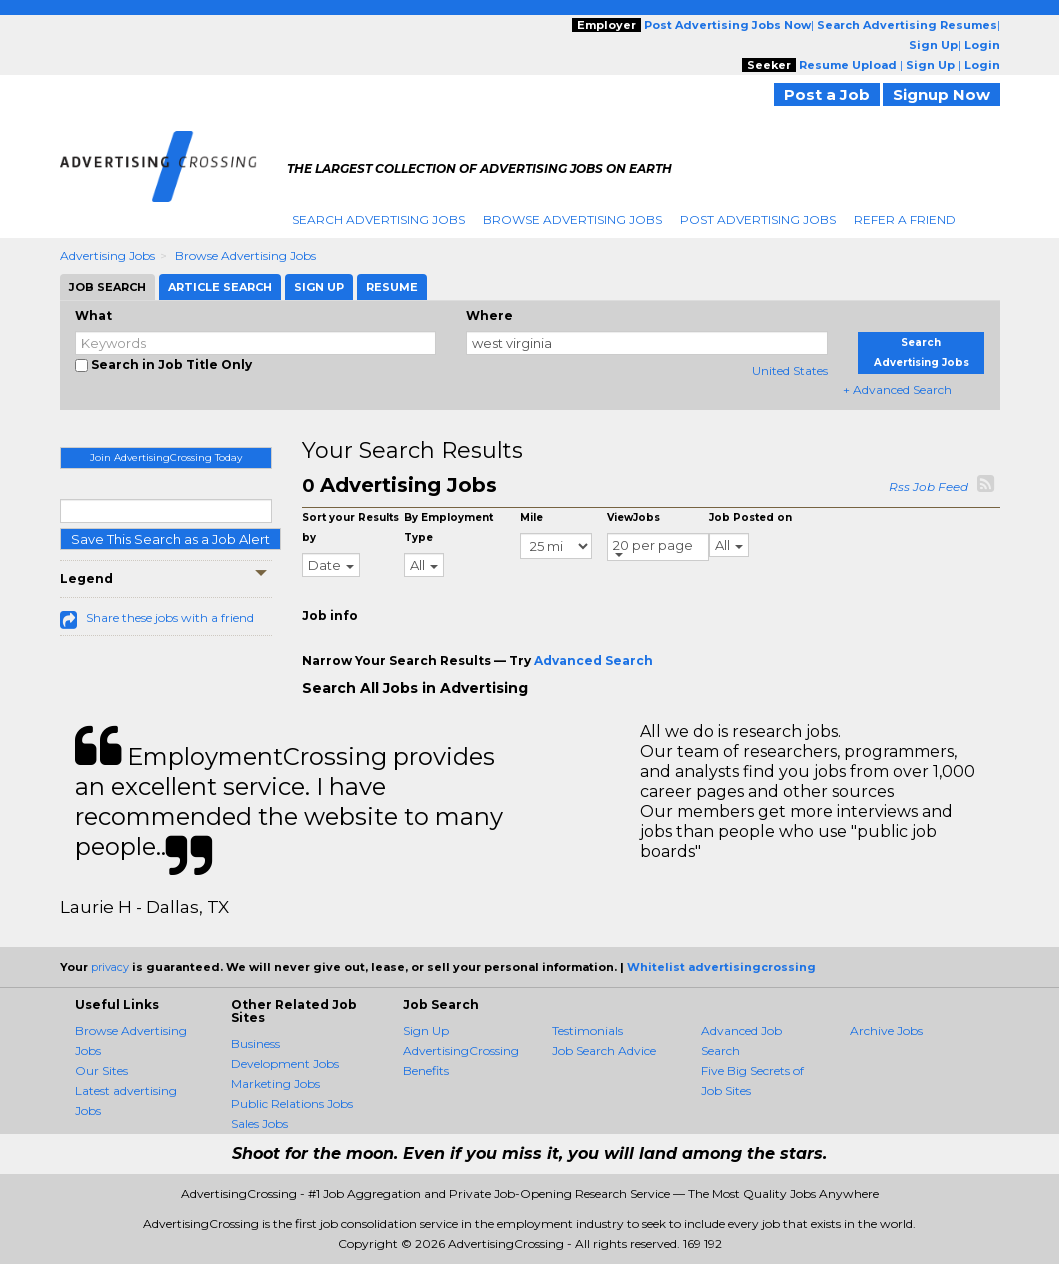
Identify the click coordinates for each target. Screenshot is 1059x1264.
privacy (110, 967)
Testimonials (587, 1030)
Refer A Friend (905, 219)
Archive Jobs (886, 1030)
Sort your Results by (350, 527)
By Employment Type (448, 527)
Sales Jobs (259, 1123)
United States (790, 370)
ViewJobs (633, 517)
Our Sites (101, 1070)
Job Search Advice (604, 1050)
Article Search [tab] (220, 287)
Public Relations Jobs (292, 1103)
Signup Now (941, 94)
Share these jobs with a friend (170, 617)
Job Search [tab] (107, 287)
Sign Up (426, 1030)
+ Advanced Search (897, 389)
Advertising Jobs (107, 255)
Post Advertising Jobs (758, 219)
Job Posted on (750, 517)
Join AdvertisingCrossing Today (166, 457)
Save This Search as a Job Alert (170, 539)
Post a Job (827, 94)
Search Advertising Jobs (378, 219)
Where (489, 315)
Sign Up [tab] (319, 287)
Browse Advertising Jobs (572, 219)
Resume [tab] (392, 287)
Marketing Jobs (275, 1083)
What (93, 315)
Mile (531, 517)
